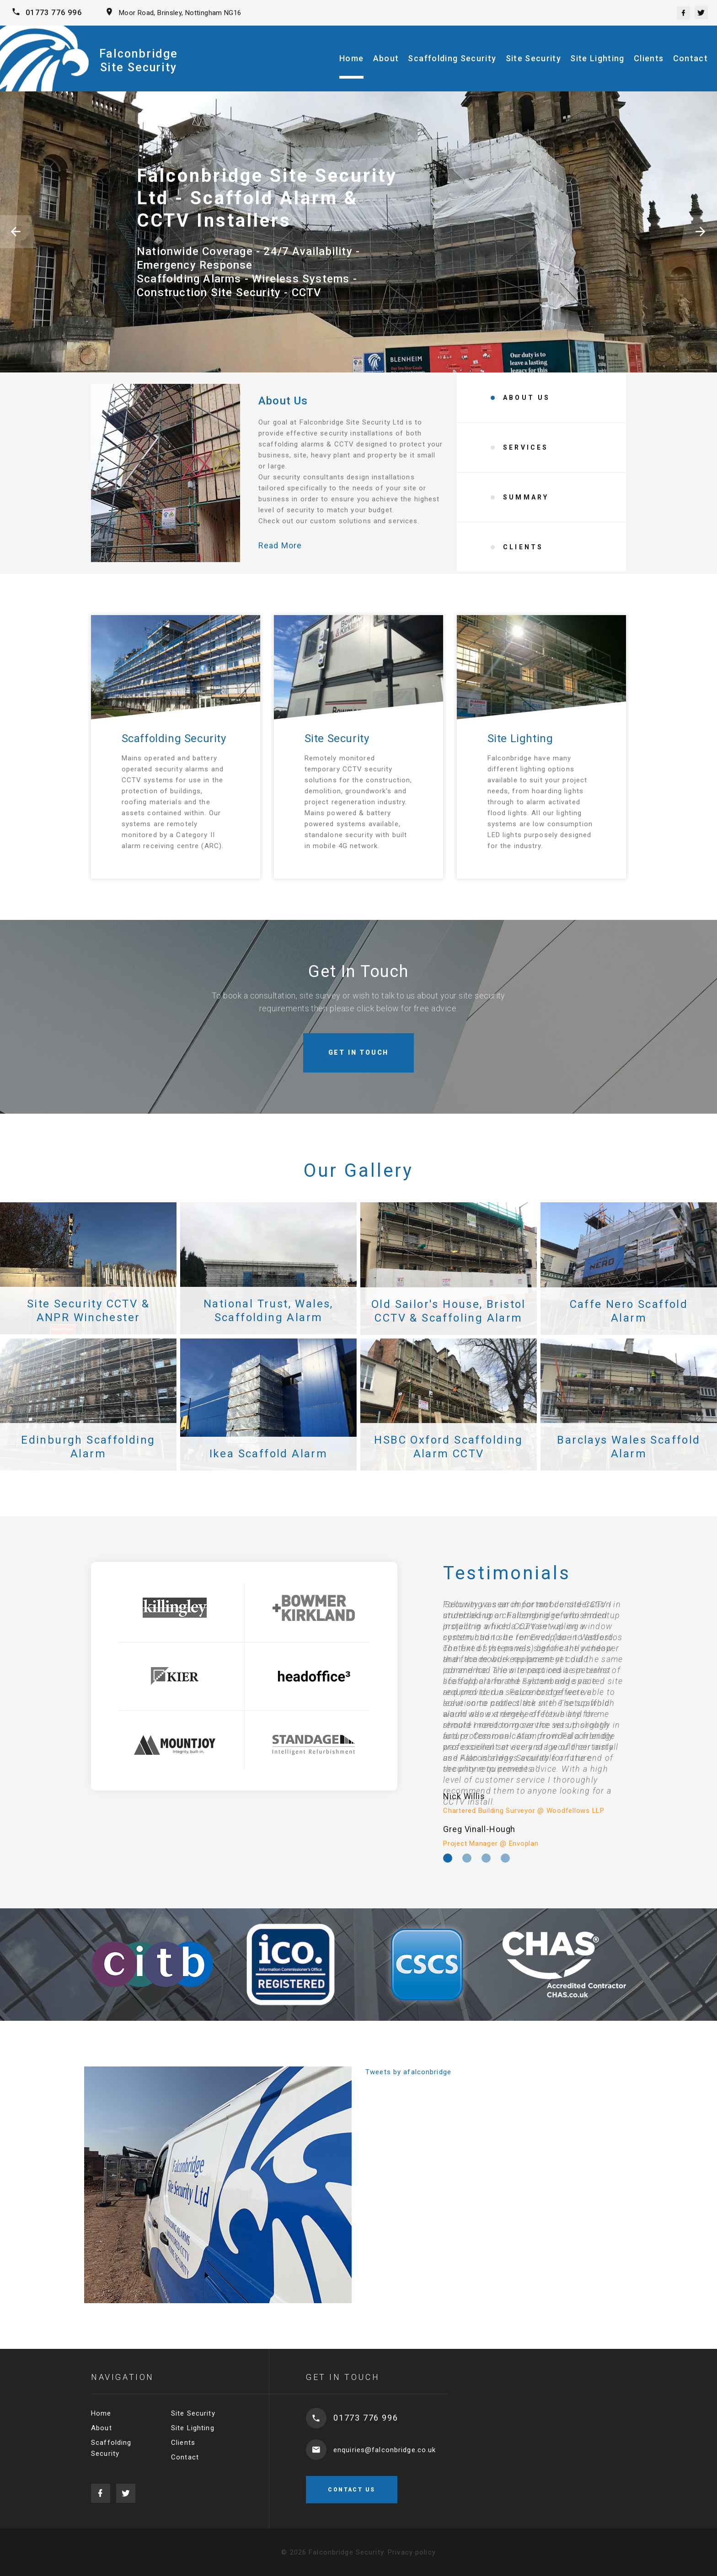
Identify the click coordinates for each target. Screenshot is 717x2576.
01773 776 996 (54, 12)
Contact (690, 58)
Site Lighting (597, 58)
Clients (648, 58)
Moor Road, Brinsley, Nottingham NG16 (180, 13)
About (386, 58)
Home (351, 58)
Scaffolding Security (452, 58)
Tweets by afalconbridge (408, 2072)
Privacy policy (412, 2552)
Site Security (534, 58)
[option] (534, 1724)
